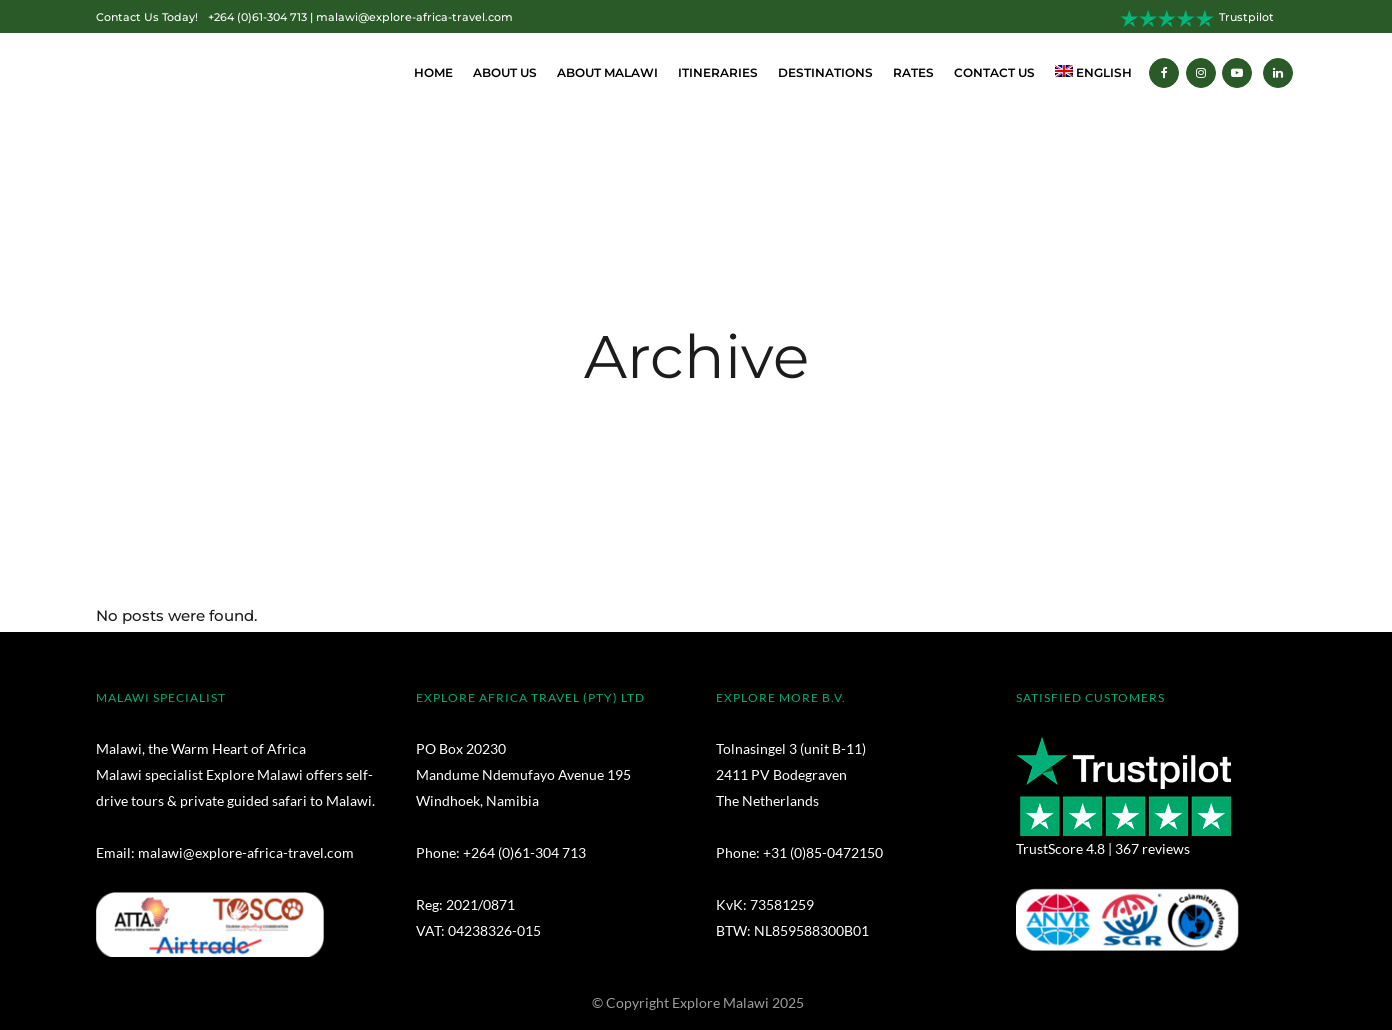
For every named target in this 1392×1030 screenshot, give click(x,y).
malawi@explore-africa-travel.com (414, 17)
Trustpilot (1246, 17)
